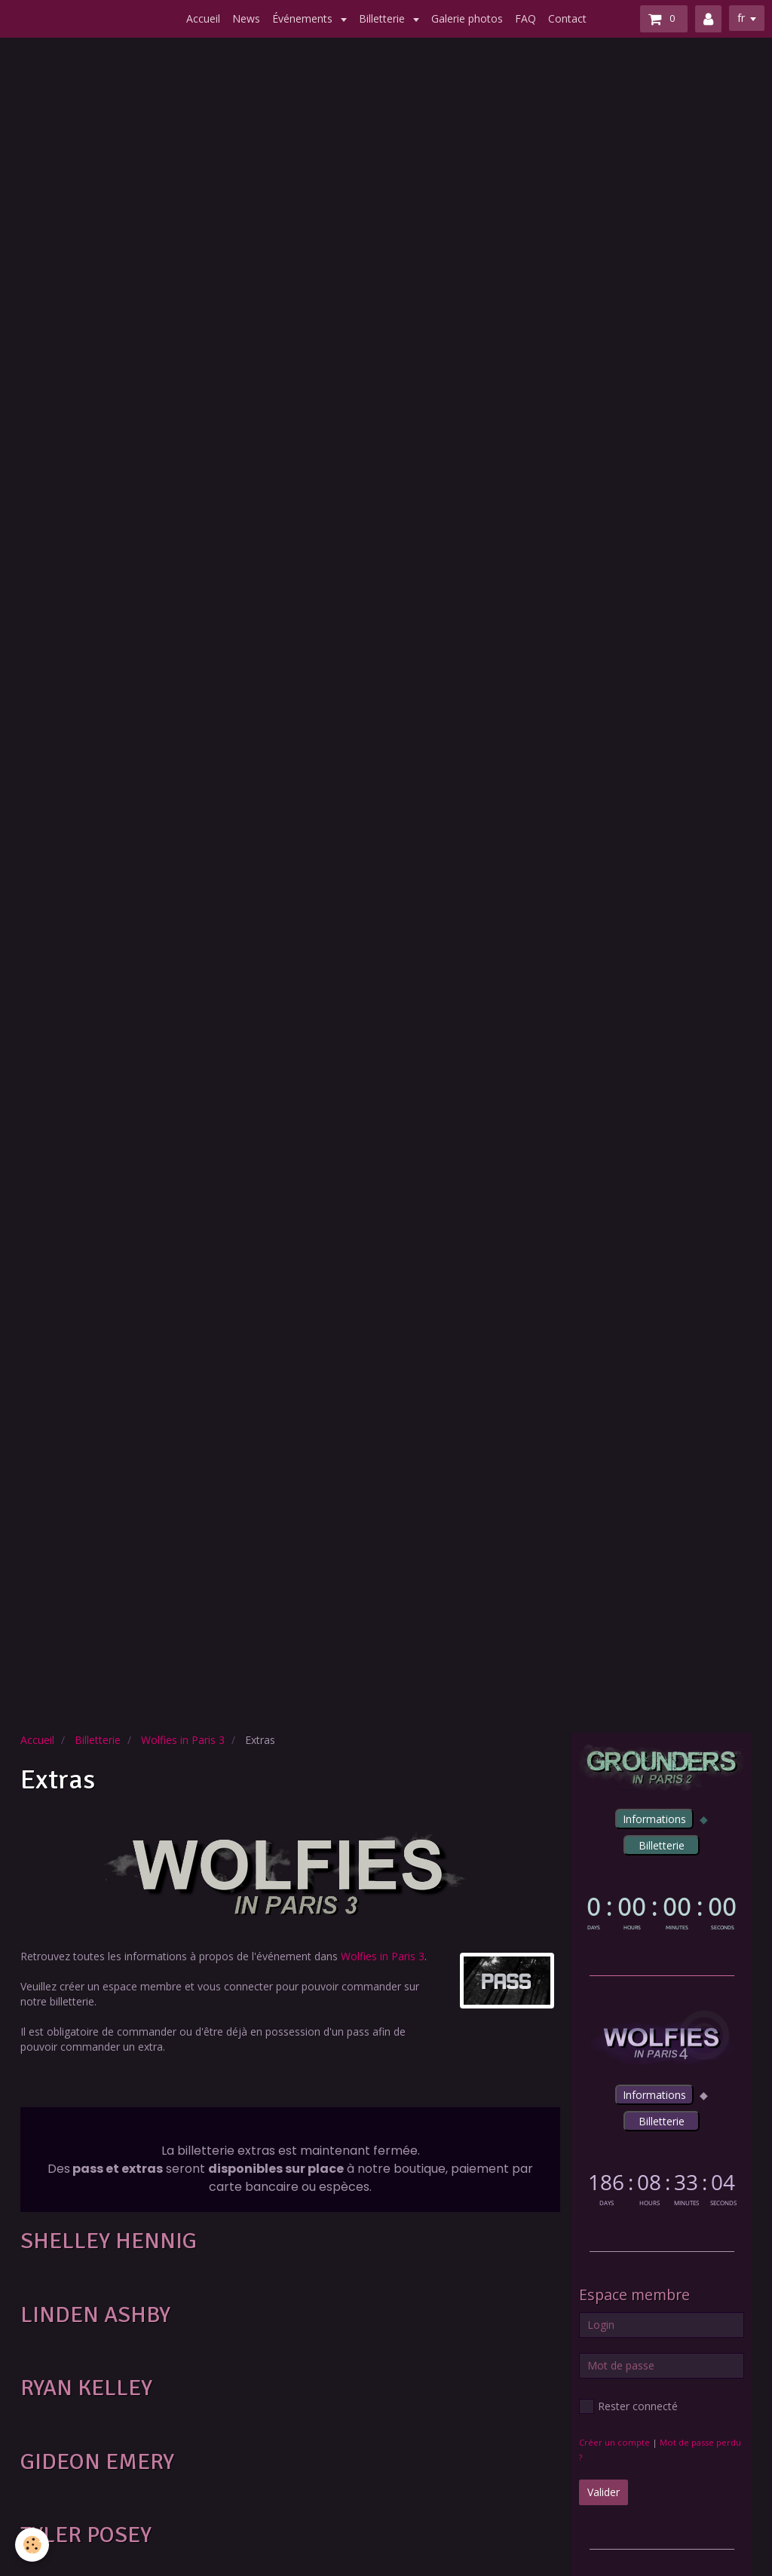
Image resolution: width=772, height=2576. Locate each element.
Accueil (203, 18)
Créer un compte (614, 2442)
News (246, 18)
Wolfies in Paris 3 (183, 1740)
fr (741, 18)
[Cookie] (32, 2545)
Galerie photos (467, 18)
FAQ (525, 18)
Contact (567, 18)
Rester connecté (628, 2406)
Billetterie (383, 18)
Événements (303, 18)
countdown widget (661, 1911)
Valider (603, 2492)
